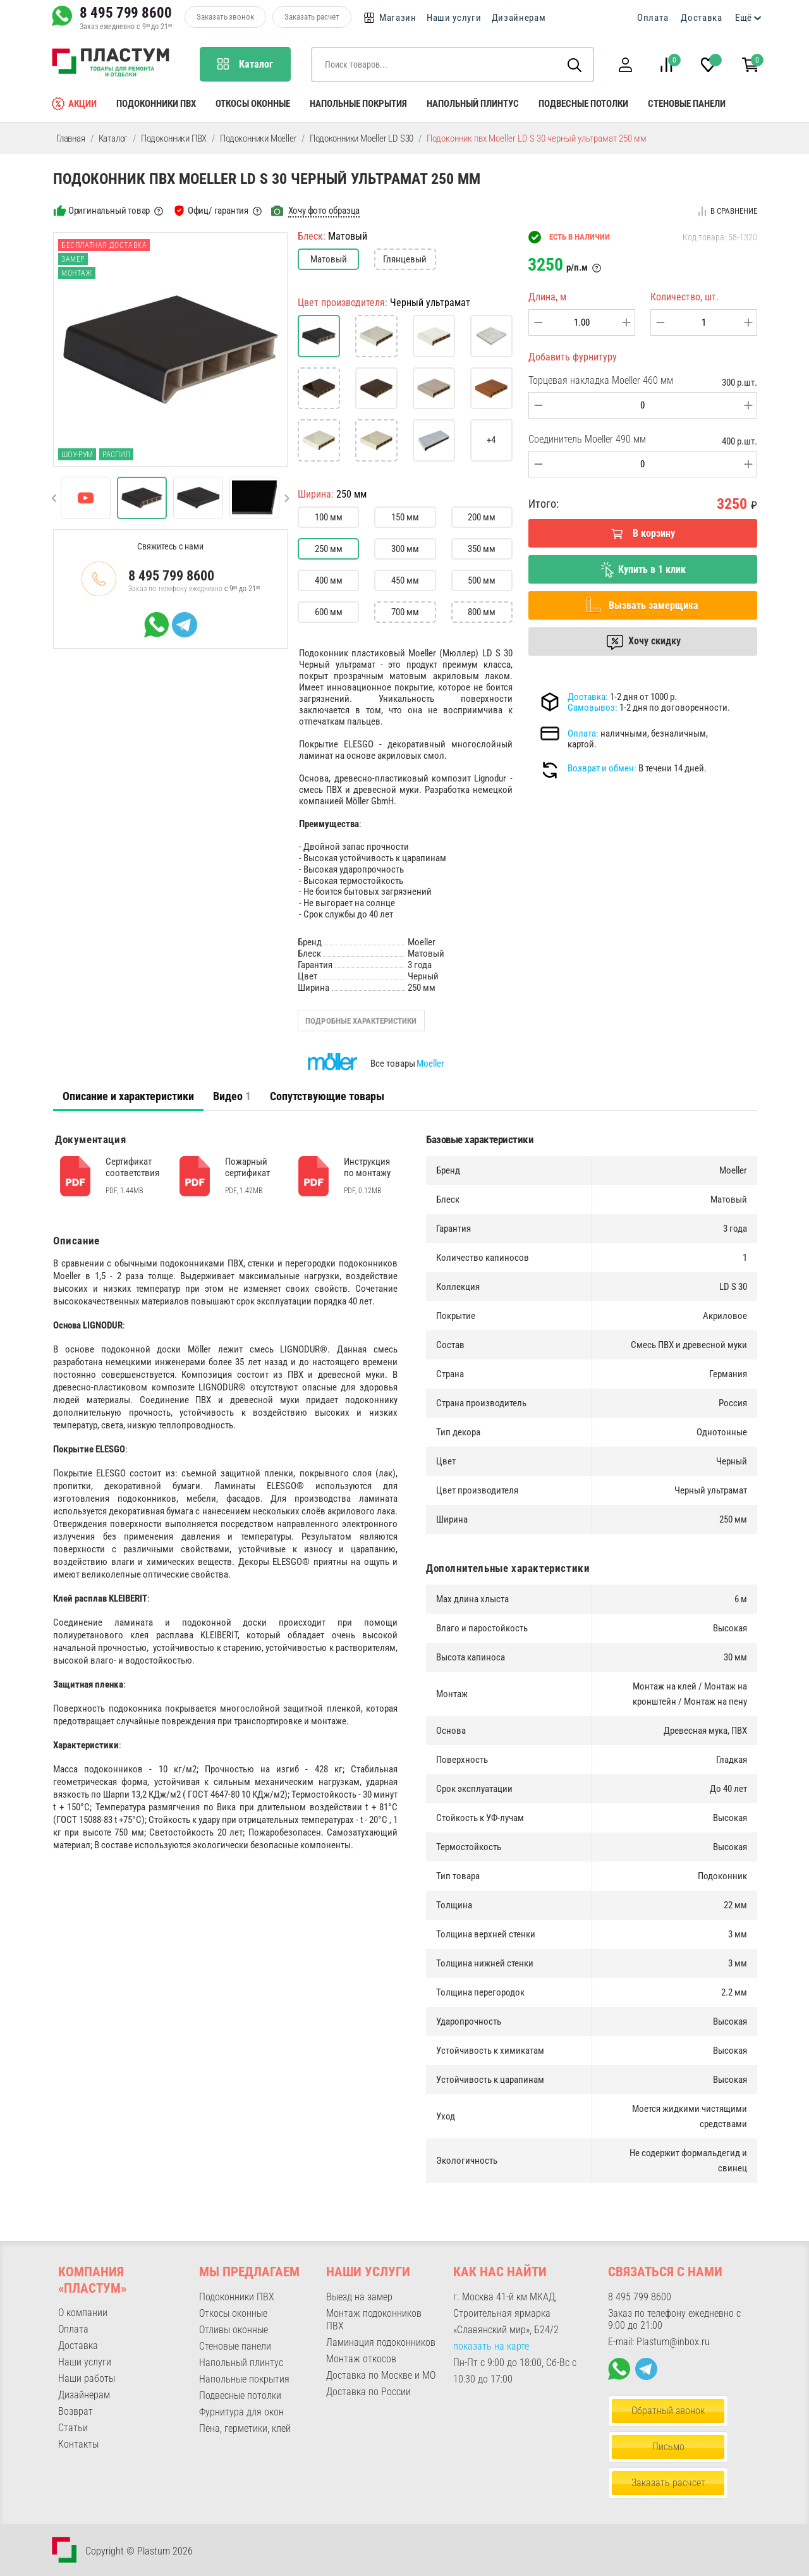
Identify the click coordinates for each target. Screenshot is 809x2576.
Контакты (78, 2444)
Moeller (430, 1063)
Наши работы (86, 2378)
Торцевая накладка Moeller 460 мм (600, 380)
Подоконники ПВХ (156, 103)
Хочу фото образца (324, 210)
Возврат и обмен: (602, 768)
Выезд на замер (359, 2297)
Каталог (113, 138)
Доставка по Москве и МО (380, 2375)
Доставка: (588, 696)
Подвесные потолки (583, 103)
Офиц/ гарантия (218, 210)
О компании (82, 2313)
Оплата (652, 17)
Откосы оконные (253, 103)
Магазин (398, 17)
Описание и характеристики (128, 1096)
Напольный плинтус (473, 103)
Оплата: (583, 733)
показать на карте (491, 2346)
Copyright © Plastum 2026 (139, 2551)
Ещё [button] (743, 17)
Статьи (73, 2428)
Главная (70, 138)
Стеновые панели (687, 103)
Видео (232, 1096)
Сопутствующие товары (327, 1096)
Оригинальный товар (109, 210)
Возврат (75, 2411)
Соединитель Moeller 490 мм (587, 439)
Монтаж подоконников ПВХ (374, 2319)
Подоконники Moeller (258, 138)
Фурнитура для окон (241, 2412)
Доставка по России (368, 2392)
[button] (625, 65)
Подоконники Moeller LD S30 (361, 138)
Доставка (701, 17)
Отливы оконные (233, 2330)
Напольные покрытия (358, 103)
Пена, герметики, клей (245, 2428)
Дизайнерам (519, 17)
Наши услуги (454, 17)
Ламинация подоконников (380, 2342)
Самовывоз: (592, 707)
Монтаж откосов (361, 2359)
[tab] (128, 1096)
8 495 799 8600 (126, 12)
